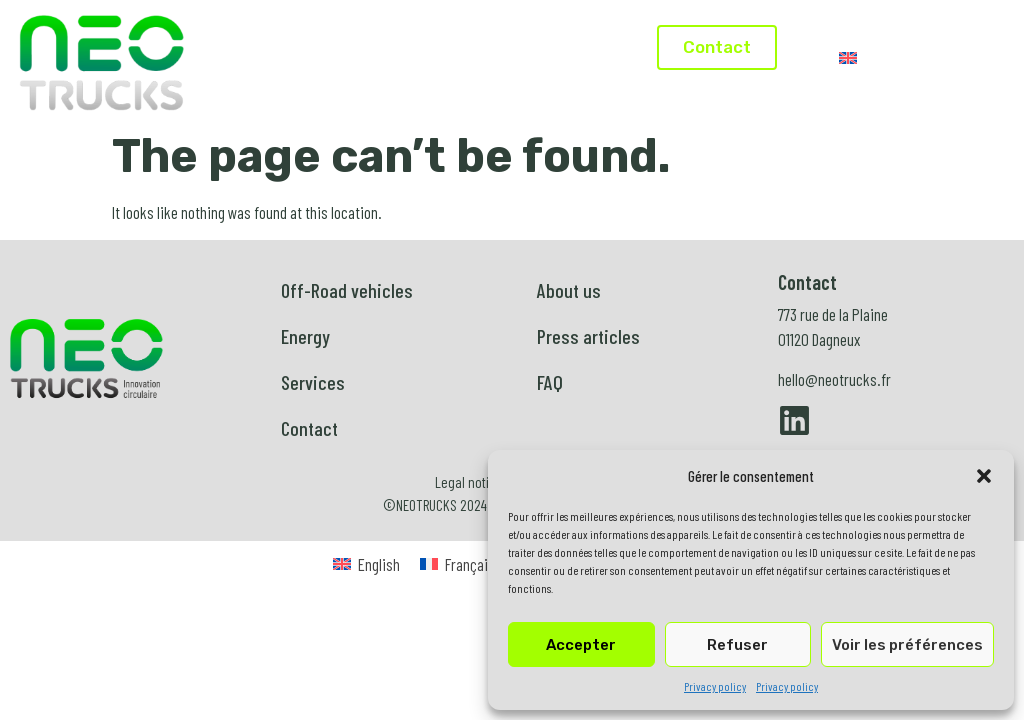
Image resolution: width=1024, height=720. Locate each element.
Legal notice (469, 482)
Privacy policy (715, 686)
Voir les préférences (907, 645)
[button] (984, 476)
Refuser (737, 645)
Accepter (581, 645)
